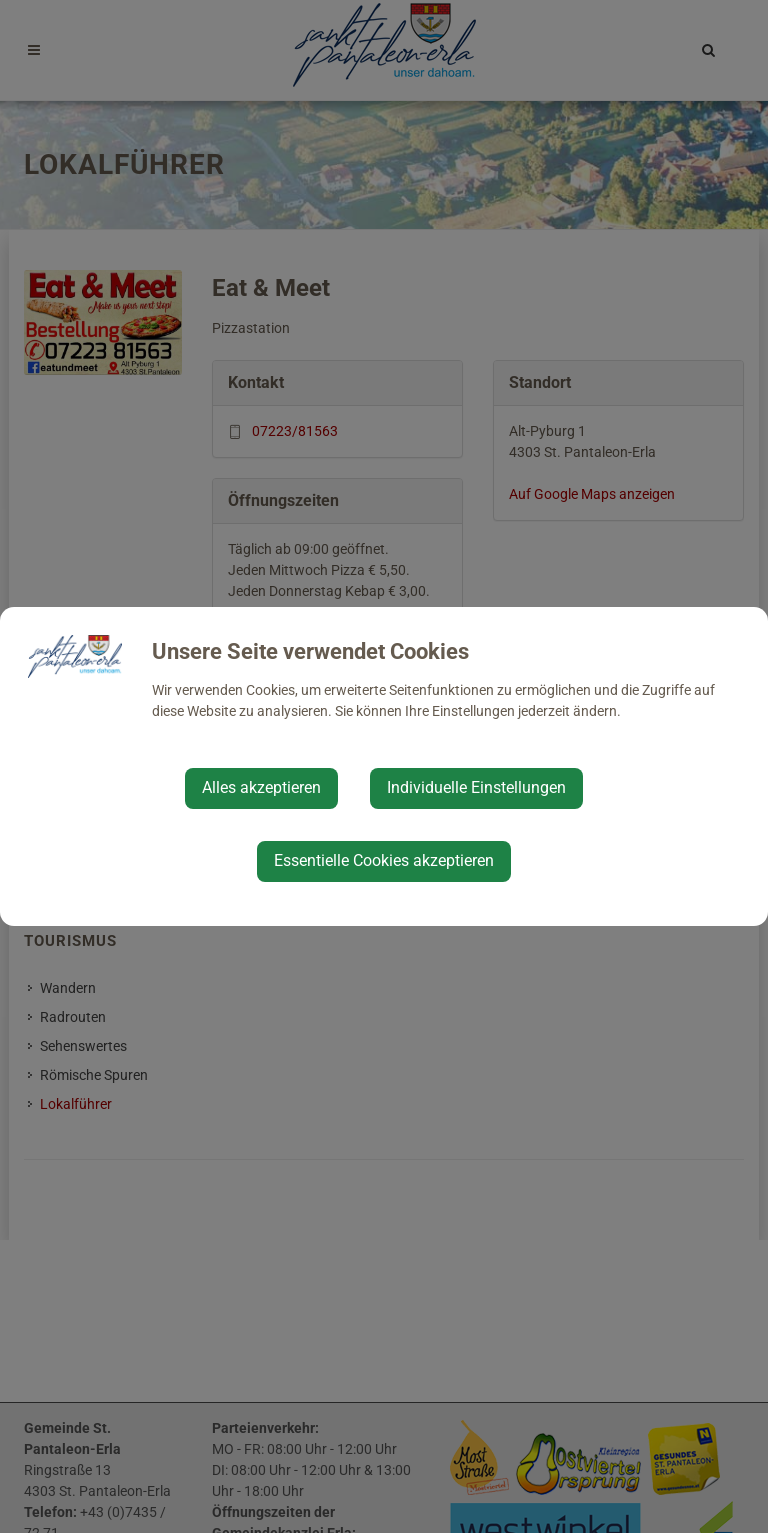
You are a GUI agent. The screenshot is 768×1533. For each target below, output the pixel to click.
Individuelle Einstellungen (476, 787)
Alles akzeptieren (261, 787)
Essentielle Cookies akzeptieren (384, 860)
